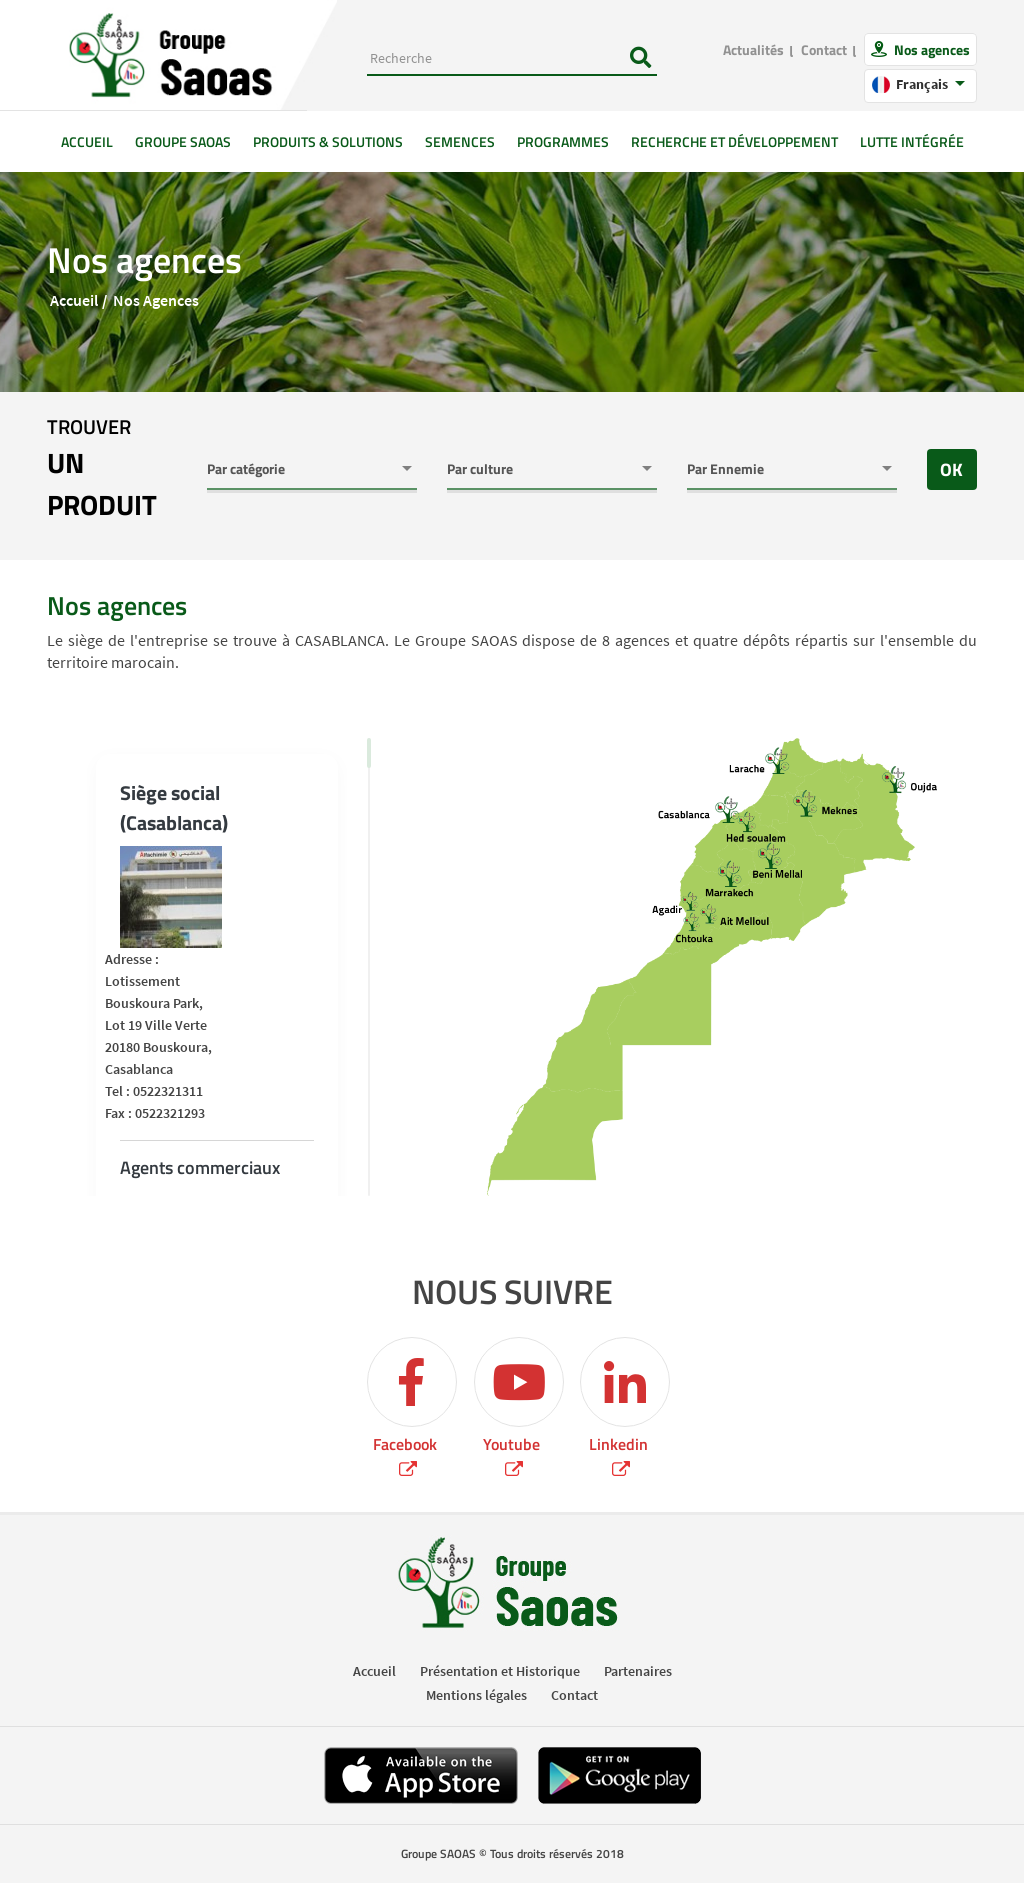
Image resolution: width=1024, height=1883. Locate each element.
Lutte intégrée (912, 141)
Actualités (753, 49)
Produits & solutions (328, 141)
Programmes (563, 141)
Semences (460, 141)
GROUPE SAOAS (183, 141)
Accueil (92, 141)
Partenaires (638, 1671)
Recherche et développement (734, 141)
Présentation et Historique (500, 1671)
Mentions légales (476, 1695)
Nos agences (930, 49)
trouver (112, 469)
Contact (824, 49)
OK (951, 469)
